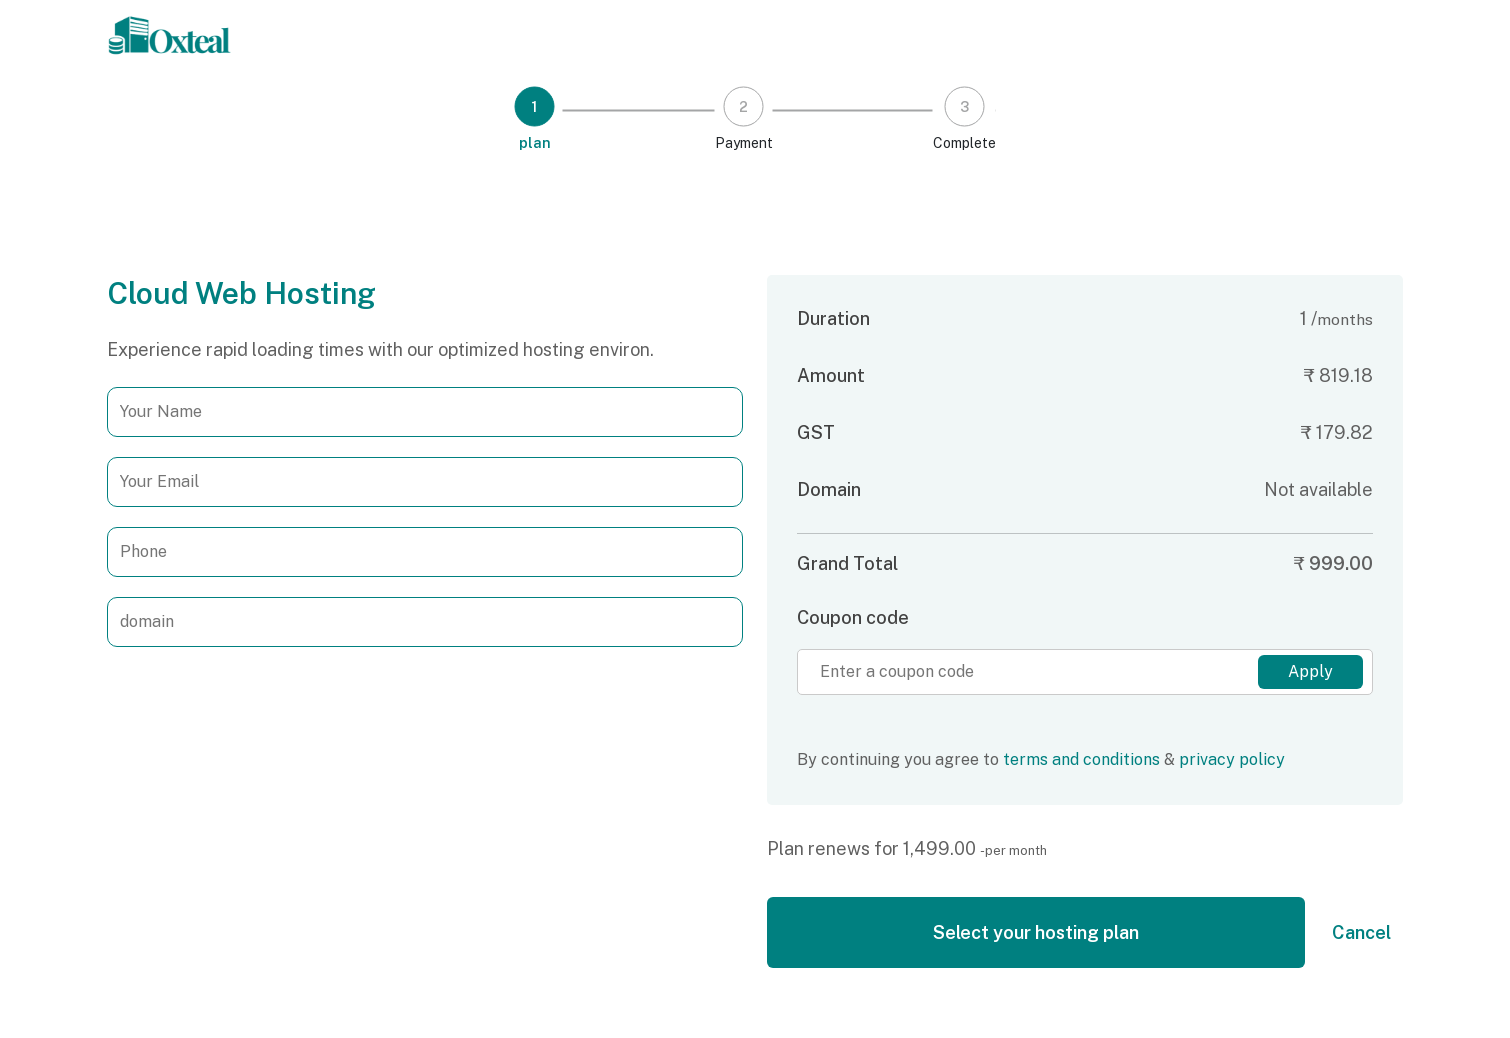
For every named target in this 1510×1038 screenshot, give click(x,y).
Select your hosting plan (1036, 932)
